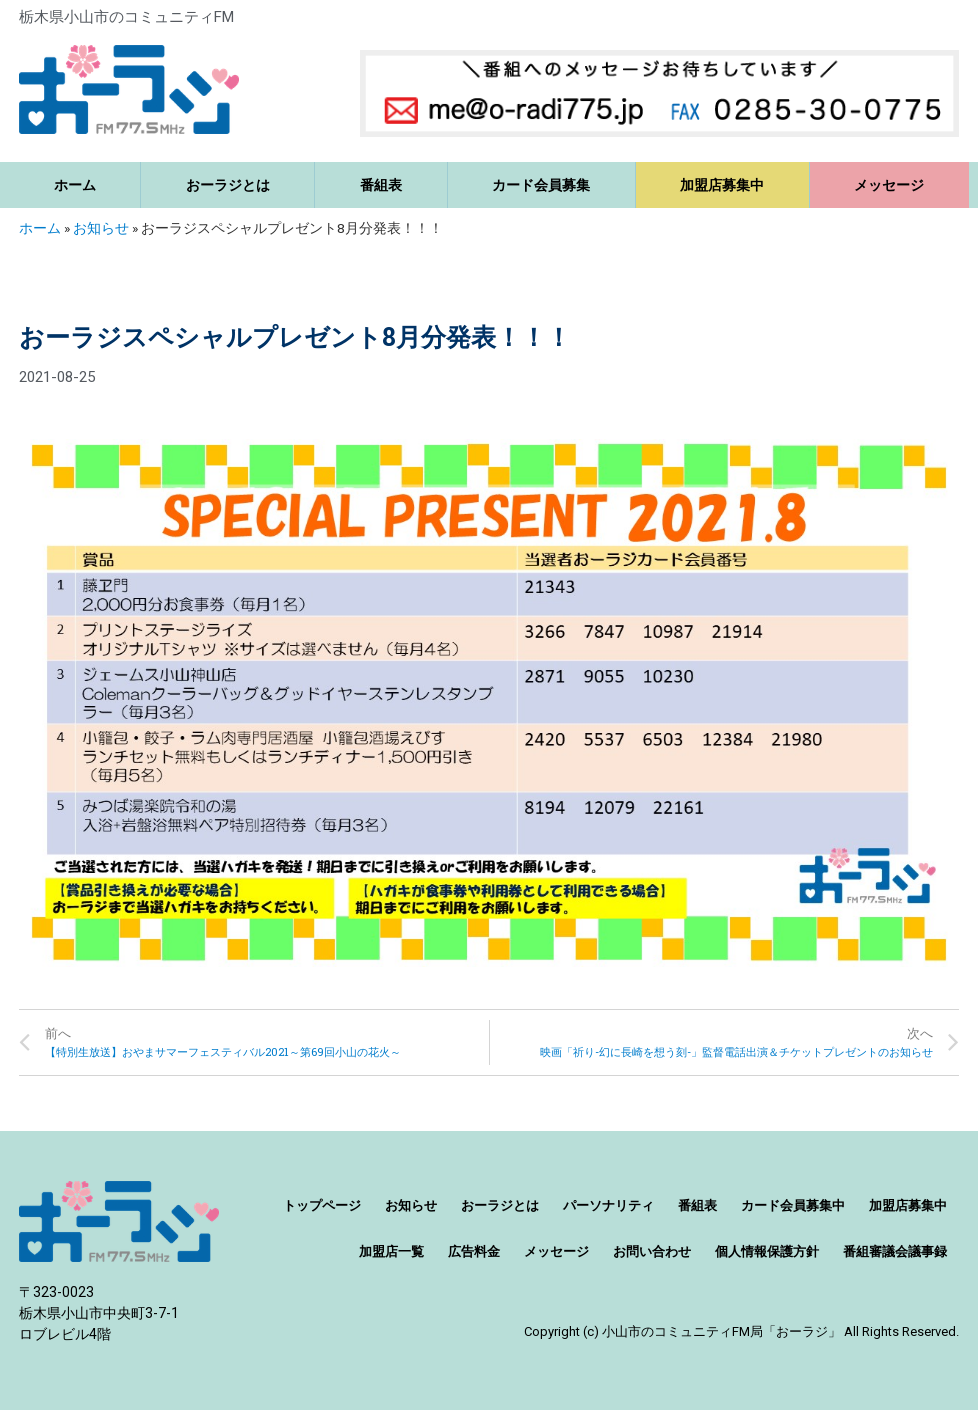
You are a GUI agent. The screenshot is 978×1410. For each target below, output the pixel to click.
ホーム (75, 185)
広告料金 (474, 1251)
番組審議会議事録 (895, 1251)
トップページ (322, 1205)
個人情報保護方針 (767, 1251)
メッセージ (889, 185)
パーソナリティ (608, 1205)
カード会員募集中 (793, 1205)
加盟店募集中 (722, 185)
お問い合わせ (652, 1251)
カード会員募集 (541, 185)
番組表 (381, 185)
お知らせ (101, 228)
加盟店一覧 (391, 1251)
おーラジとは (228, 185)
